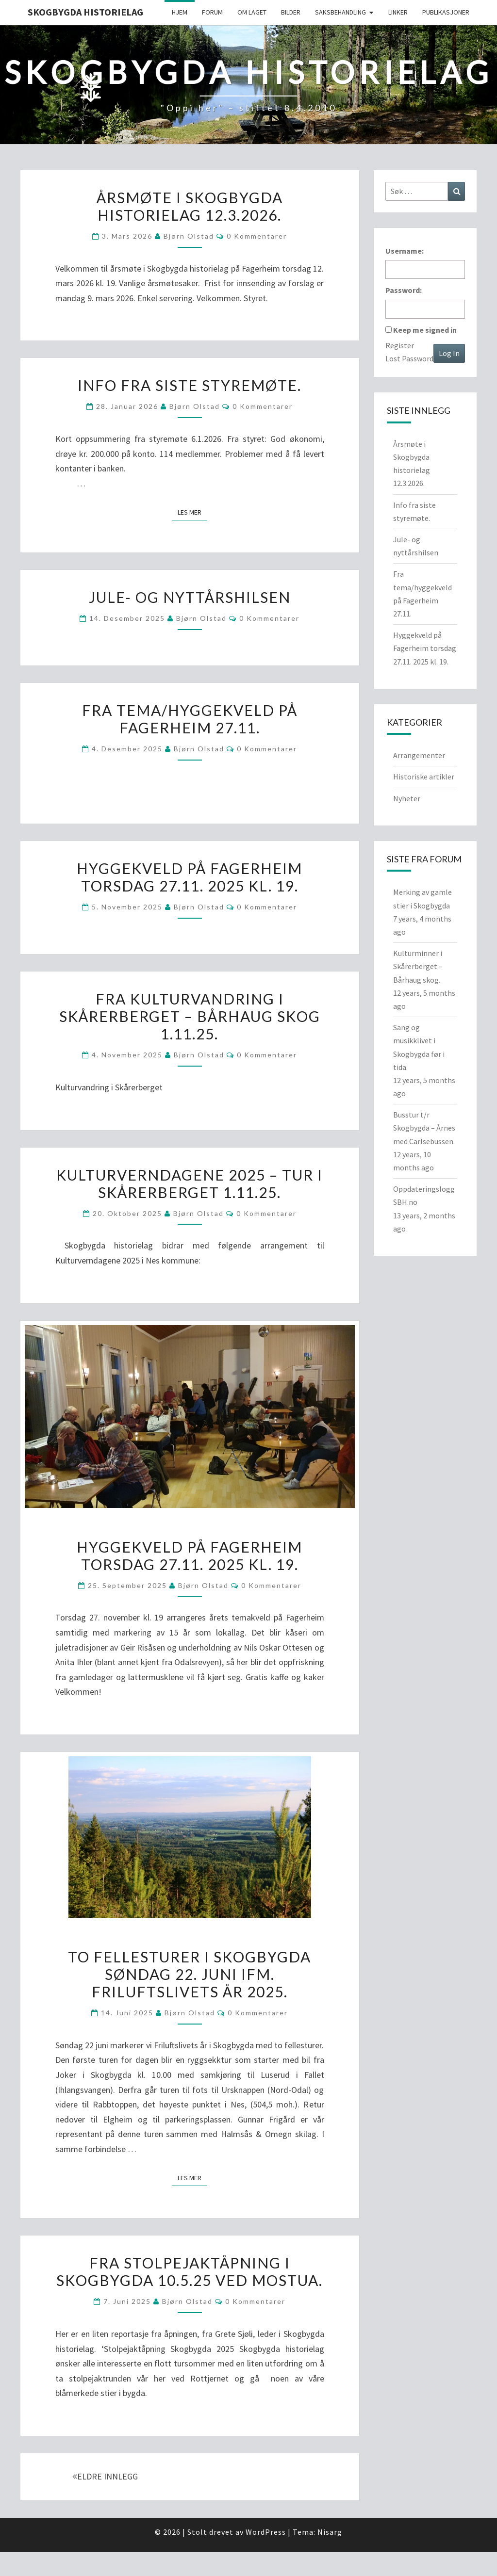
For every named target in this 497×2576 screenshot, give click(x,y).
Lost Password (409, 358)
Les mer (192, 512)
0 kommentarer (257, 236)
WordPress (266, 2532)
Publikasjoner (445, 12)
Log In (449, 353)
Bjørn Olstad (189, 236)
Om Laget (251, 12)
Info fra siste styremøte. (189, 385)
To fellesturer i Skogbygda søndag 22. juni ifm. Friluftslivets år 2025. (189, 1974)
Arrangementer (419, 755)
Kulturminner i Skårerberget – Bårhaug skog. (418, 966)
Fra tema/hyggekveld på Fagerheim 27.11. (190, 718)
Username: (404, 251)
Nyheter (406, 798)
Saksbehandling (340, 12)
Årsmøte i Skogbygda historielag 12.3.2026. (190, 206)
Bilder (290, 12)
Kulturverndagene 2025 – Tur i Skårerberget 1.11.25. (189, 1183)
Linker (398, 12)
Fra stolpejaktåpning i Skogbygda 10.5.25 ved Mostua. (189, 2271)
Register (399, 345)
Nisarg (329, 2532)
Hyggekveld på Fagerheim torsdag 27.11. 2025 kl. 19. (189, 876)
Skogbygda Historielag (85, 12)
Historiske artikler (423, 776)
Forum (212, 12)
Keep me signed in (425, 330)
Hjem (179, 12)
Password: (403, 290)
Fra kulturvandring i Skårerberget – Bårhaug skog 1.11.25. (189, 1016)
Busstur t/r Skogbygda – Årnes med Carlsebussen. (424, 1128)
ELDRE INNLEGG (105, 2476)
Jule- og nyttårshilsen (190, 597)
